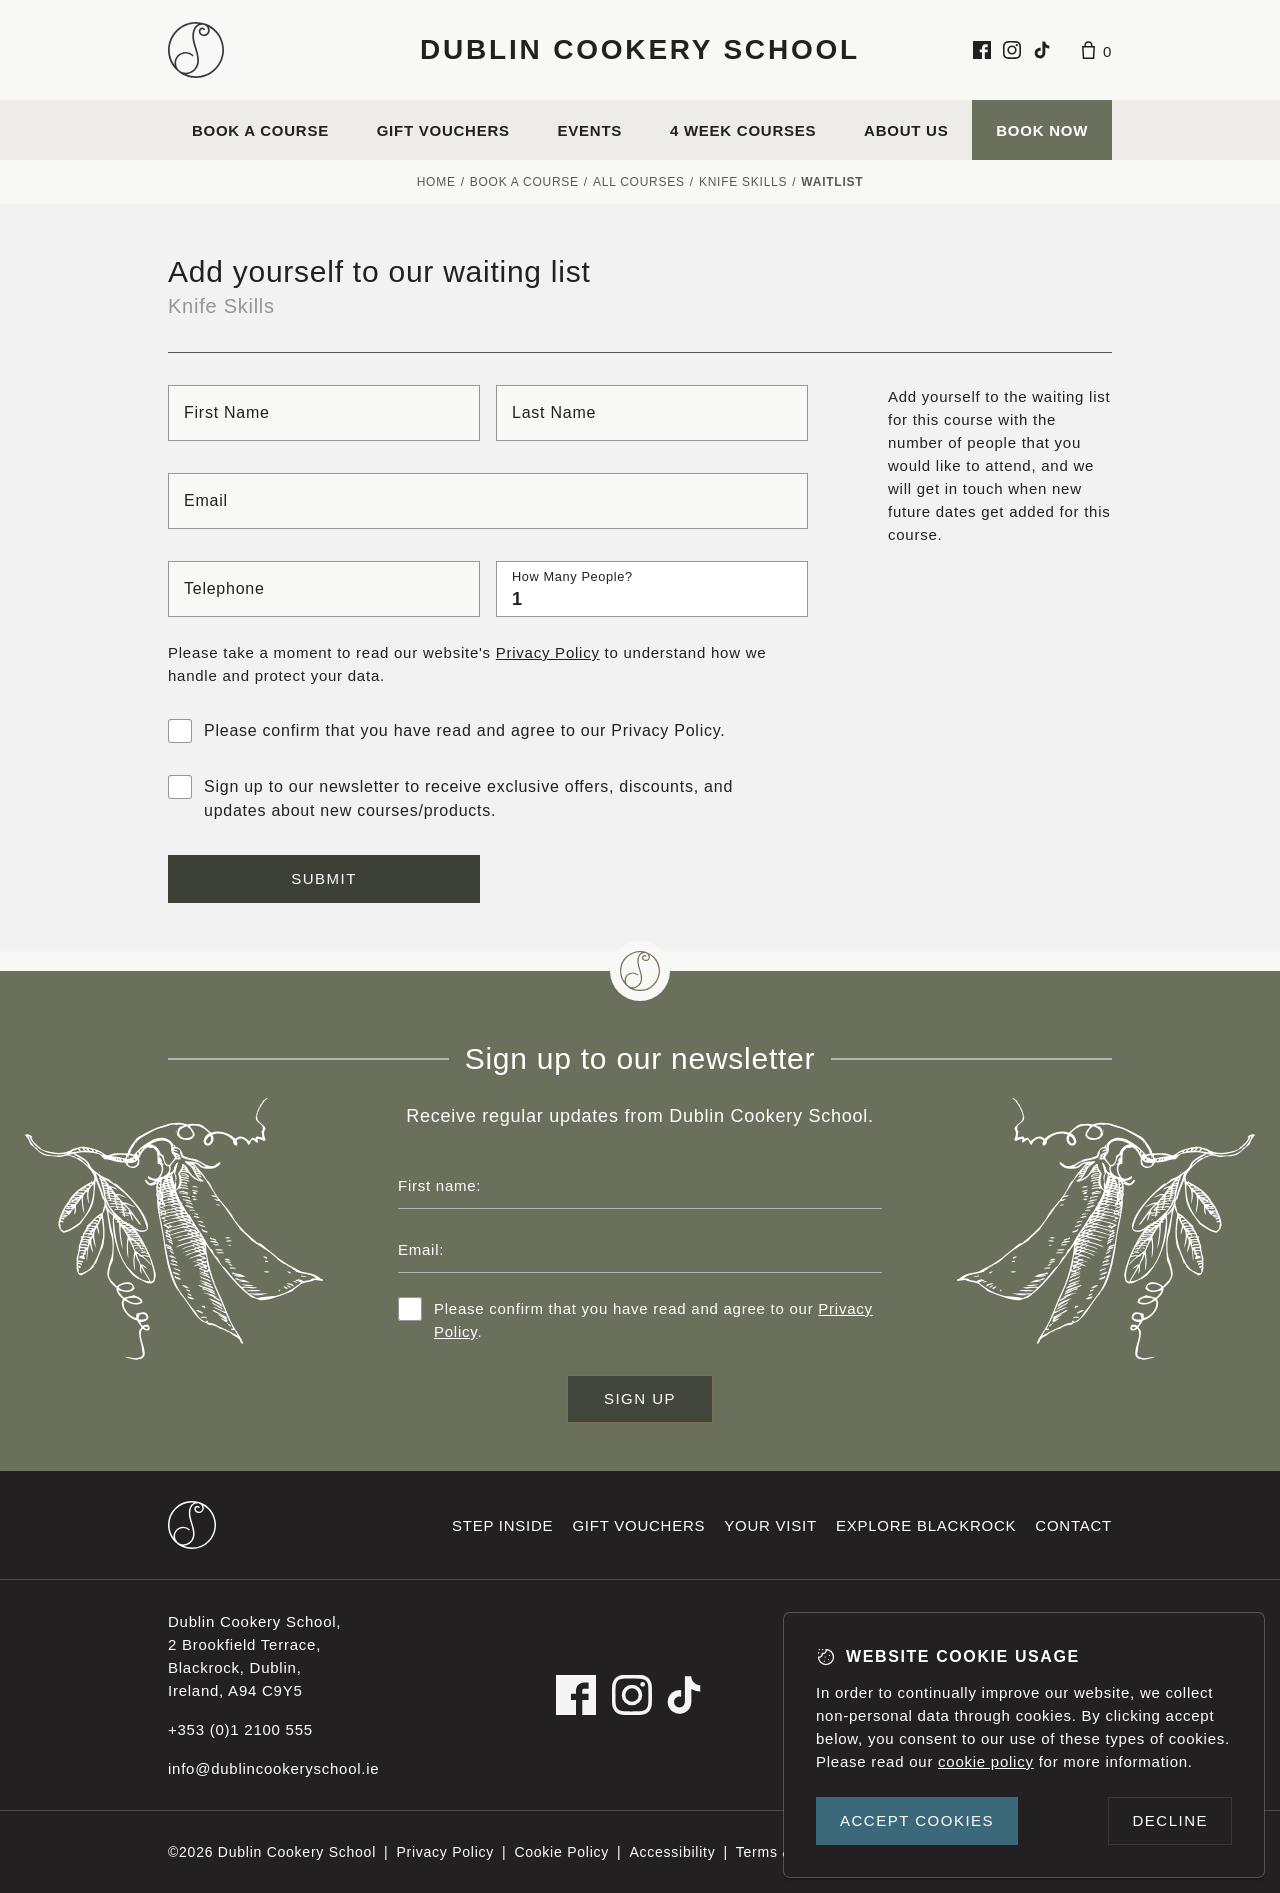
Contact (1073, 1525)
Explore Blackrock (926, 1525)
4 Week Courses (743, 130)
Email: (421, 1249)
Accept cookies (917, 1820)
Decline (1170, 1820)
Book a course (260, 130)
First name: (439, 1185)
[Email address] (640, 1249)
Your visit (770, 1525)
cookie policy (986, 1761)
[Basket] (1097, 50)
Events (590, 130)
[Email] (488, 501)
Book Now (1042, 130)
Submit (324, 878)
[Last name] (652, 413)
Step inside (502, 1525)
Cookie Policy (561, 1852)
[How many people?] (652, 589)
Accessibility (672, 1852)
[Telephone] (324, 589)
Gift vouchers (443, 130)
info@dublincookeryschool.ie (273, 1768)
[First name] (324, 413)
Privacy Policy (548, 652)
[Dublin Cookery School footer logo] (192, 1525)
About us (906, 130)
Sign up (640, 1398)
